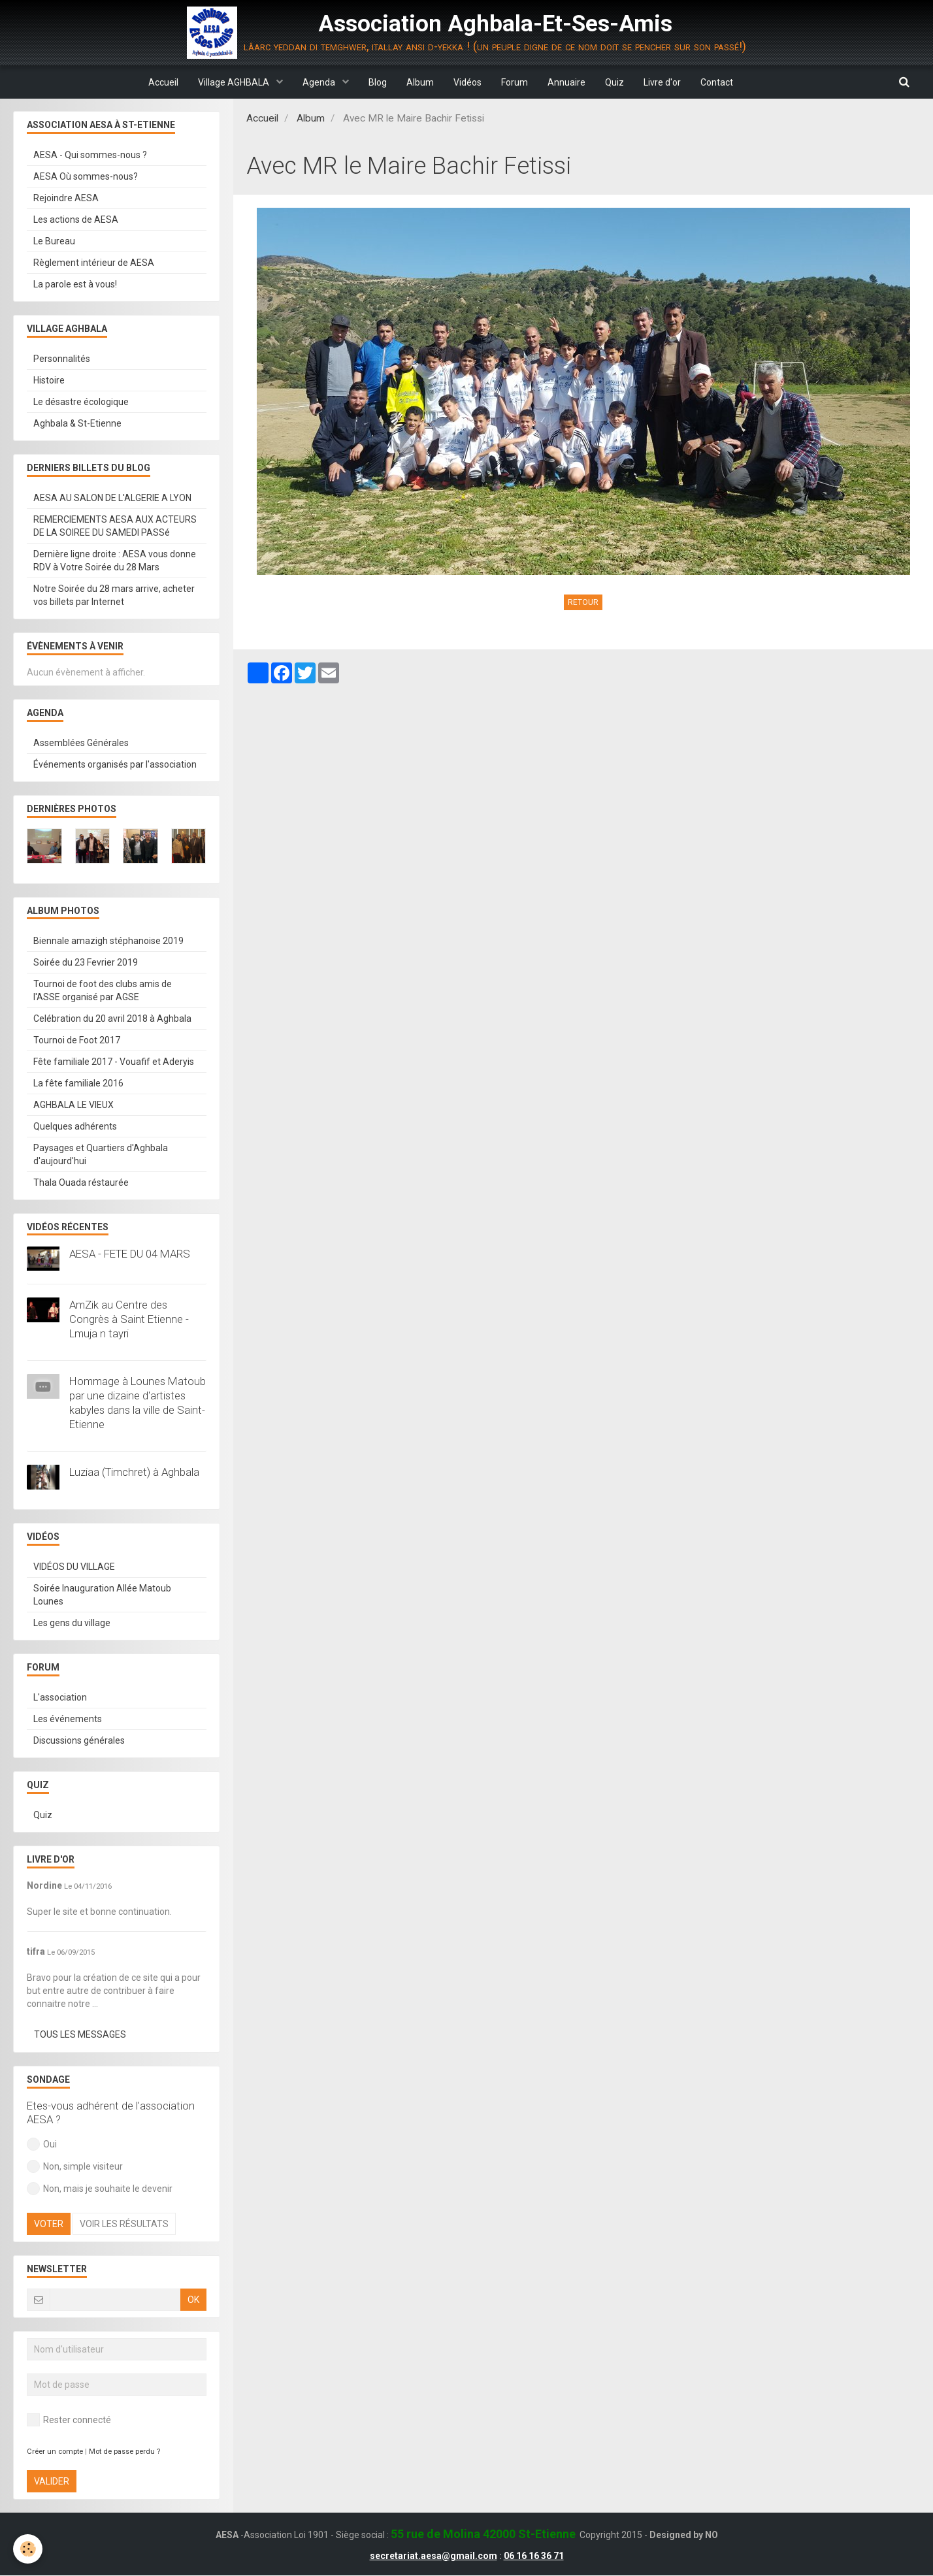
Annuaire (566, 82)
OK (193, 2300)
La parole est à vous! (75, 285)
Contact (716, 82)
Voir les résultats (124, 2224)
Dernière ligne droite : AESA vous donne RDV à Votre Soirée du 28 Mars (114, 561)
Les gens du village (71, 1623)
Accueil (163, 82)
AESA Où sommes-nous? (85, 177)
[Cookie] (27, 2549)
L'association (60, 1698)
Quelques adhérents (75, 1127)
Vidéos (467, 82)
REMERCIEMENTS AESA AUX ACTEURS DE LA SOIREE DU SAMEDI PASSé (115, 526)
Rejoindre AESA (66, 198)
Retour (583, 603)
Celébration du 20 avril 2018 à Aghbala (112, 1019)
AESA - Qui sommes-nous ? (90, 155)
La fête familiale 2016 (78, 1084)
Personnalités (61, 359)
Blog (377, 82)
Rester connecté (69, 2420)
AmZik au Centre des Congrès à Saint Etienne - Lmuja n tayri (129, 1320)
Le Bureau (54, 241)
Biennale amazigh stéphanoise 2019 (108, 941)
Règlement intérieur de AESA (93, 263)
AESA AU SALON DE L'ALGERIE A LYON (112, 498)
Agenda (320, 82)
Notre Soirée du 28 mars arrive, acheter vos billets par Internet (114, 596)
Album (420, 82)
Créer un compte (55, 2452)
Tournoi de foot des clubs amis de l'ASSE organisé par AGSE (102, 991)
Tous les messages (80, 2035)
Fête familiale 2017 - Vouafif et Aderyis (113, 1062)
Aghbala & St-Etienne (77, 424)
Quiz (614, 82)
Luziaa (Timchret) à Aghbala (134, 1472)
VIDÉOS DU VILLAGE (74, 1567)
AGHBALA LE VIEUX (73, 1105)
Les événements (67, 1719)
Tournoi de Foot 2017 (76, 1040)
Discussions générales (79, 1741)
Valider (51, 2482)
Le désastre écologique (81, 402)
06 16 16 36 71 (534, 2556)
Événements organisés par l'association (115, 765)
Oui (42, 2144)
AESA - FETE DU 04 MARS (129, 1254)
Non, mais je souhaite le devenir (99, 2189)
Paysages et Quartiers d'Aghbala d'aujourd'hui (100, 1155)
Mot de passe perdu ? (124, 2452)
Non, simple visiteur (75, 2167)
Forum (514, 82)
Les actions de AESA (75, 220)
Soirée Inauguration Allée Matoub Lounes (102, 1595)
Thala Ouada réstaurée (81, 1183)
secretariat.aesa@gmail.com (433, 2556)
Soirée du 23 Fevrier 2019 (85, 963)
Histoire (49, 381)
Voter (48, 2224)
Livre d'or (662, 82)
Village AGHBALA (234, 82)
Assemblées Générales (81, 743)
